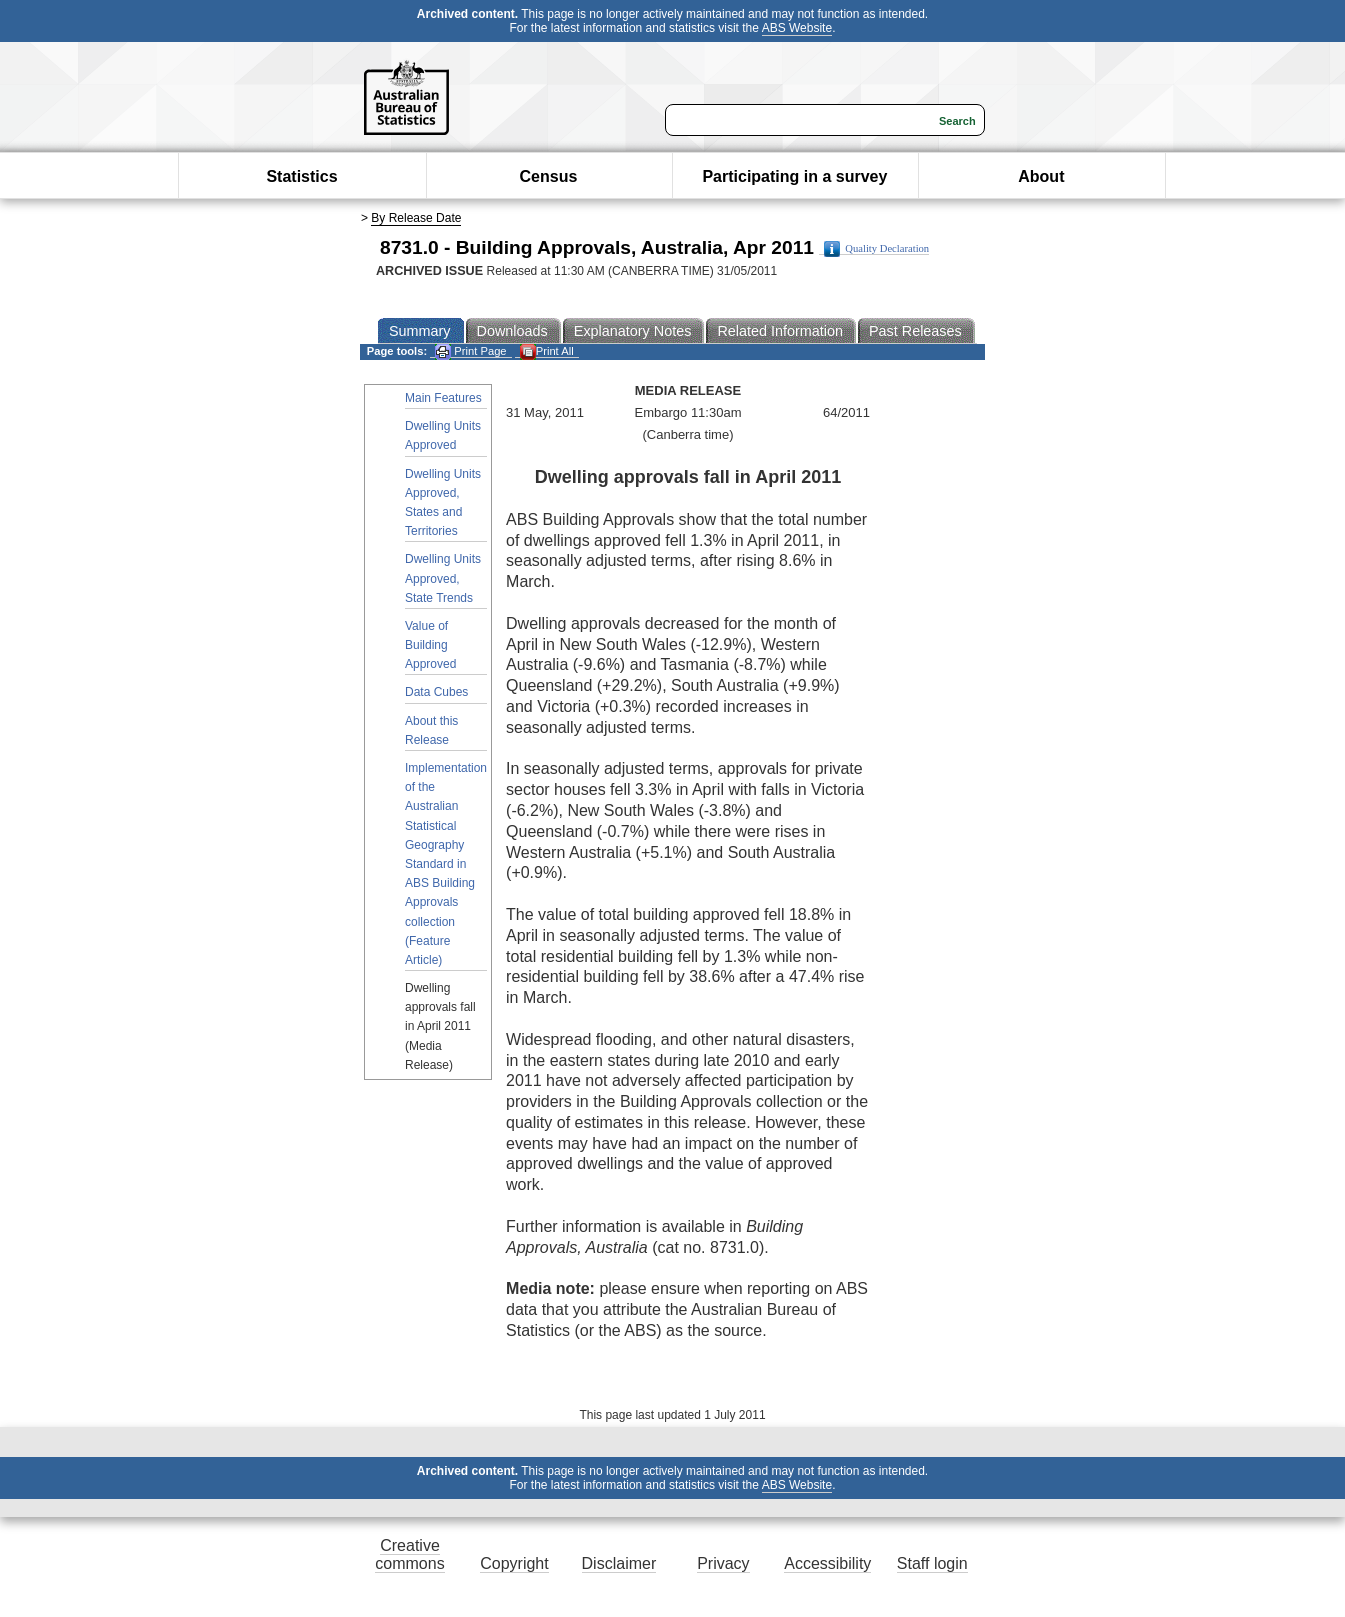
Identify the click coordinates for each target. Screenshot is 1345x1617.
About (1041, 176)
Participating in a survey (794, 176)
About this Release (431, 730)
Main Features (443, 398)
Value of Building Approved (430, 645)
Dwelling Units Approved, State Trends (443, 578)
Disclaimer (619, 1563)
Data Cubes (436, 692)
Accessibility (827, 1563)
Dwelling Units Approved (443, 435)
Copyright (514, 1563)
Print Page (470, 351)
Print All (547, 351)
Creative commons (409, 1554)
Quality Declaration (876, 249)
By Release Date (416, 218)
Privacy (723, 1563)
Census (549, 176)
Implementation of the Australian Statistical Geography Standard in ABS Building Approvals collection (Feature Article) (446, 864)
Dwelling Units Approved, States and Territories (443, 503)
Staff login (932, 1563)
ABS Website (797, 28)
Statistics (301, 176)
